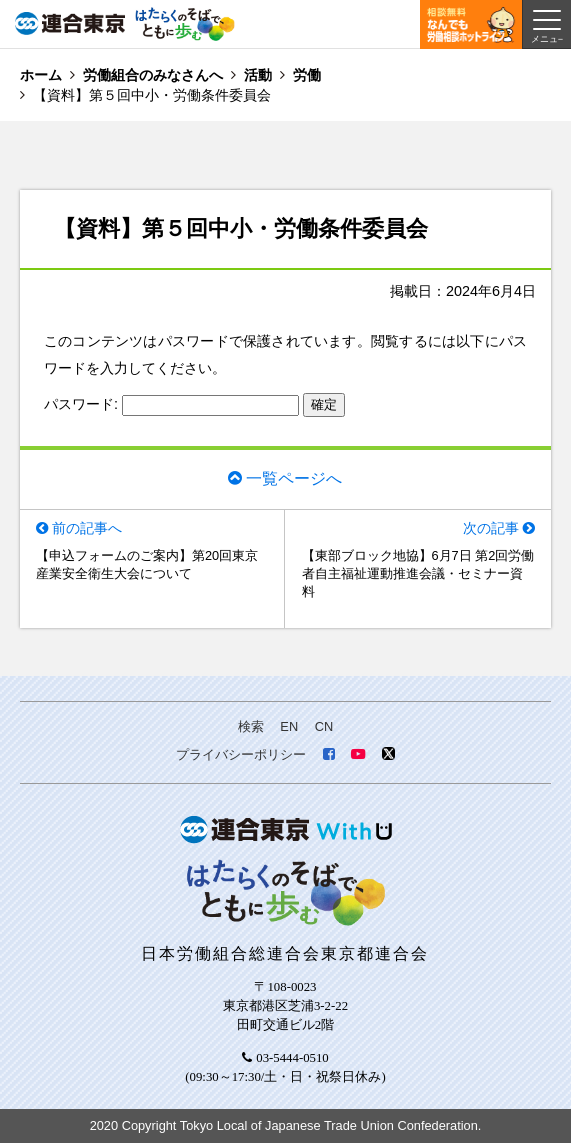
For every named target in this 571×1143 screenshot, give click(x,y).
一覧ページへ (294, 478)
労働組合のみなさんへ (153, 75)
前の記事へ (87, 528)
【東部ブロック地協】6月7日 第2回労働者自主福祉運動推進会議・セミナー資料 (418, 573)
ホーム (41, 75)
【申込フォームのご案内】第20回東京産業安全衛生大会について (147, 564)
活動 (258, 75)
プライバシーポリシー (241, 754)
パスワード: (171, 404)
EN (289, 726)
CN (324, 726)
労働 (307, 75)
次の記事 (491, 528)
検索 (251, 726)
